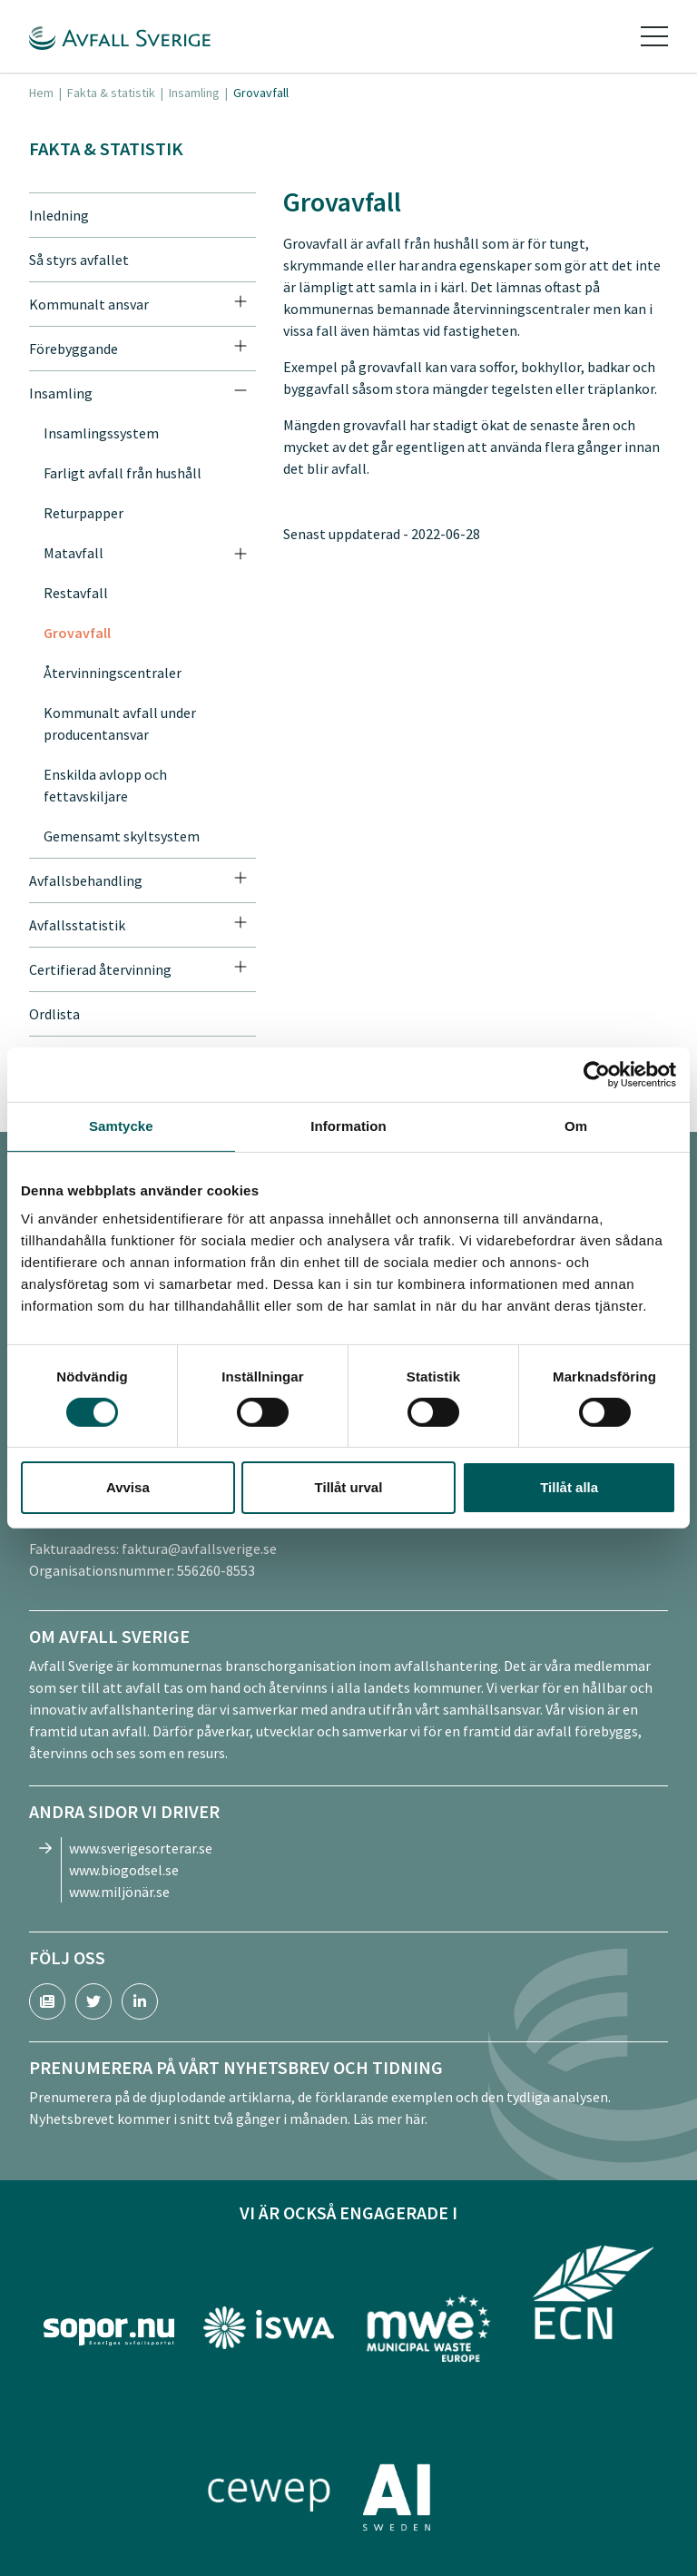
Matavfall (73, 553)
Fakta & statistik (111, 92)
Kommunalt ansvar (89, 304)
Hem (41, 92)
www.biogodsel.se (124, 1870)
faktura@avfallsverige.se (199, 1548)
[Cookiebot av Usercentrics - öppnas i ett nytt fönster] (596, 1074)
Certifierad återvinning (100, 969)
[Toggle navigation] (654, 36)
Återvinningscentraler (113, 673)
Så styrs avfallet (79, 260)
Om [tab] (575, 1126)
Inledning (59, 215)
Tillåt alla (569, 1487)
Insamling (194, 92)
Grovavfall (77, 633)
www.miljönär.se (119, 1892)
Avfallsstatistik (77, 925)
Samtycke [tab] (121, 1126)
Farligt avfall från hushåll (122, 473)
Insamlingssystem (101, 433)
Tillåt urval (349, 1487)
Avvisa (128, 1487)
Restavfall (76, 593)
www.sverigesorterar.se (140, 1848)
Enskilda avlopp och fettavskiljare (105, 785)
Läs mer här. (390, 2118)
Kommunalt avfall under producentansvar (120, 723)
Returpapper (83, 513)
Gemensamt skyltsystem (122, 836)
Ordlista (54, 1014)
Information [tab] (348, 1126)
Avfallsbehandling (85, 880)
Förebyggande (73, 348)
